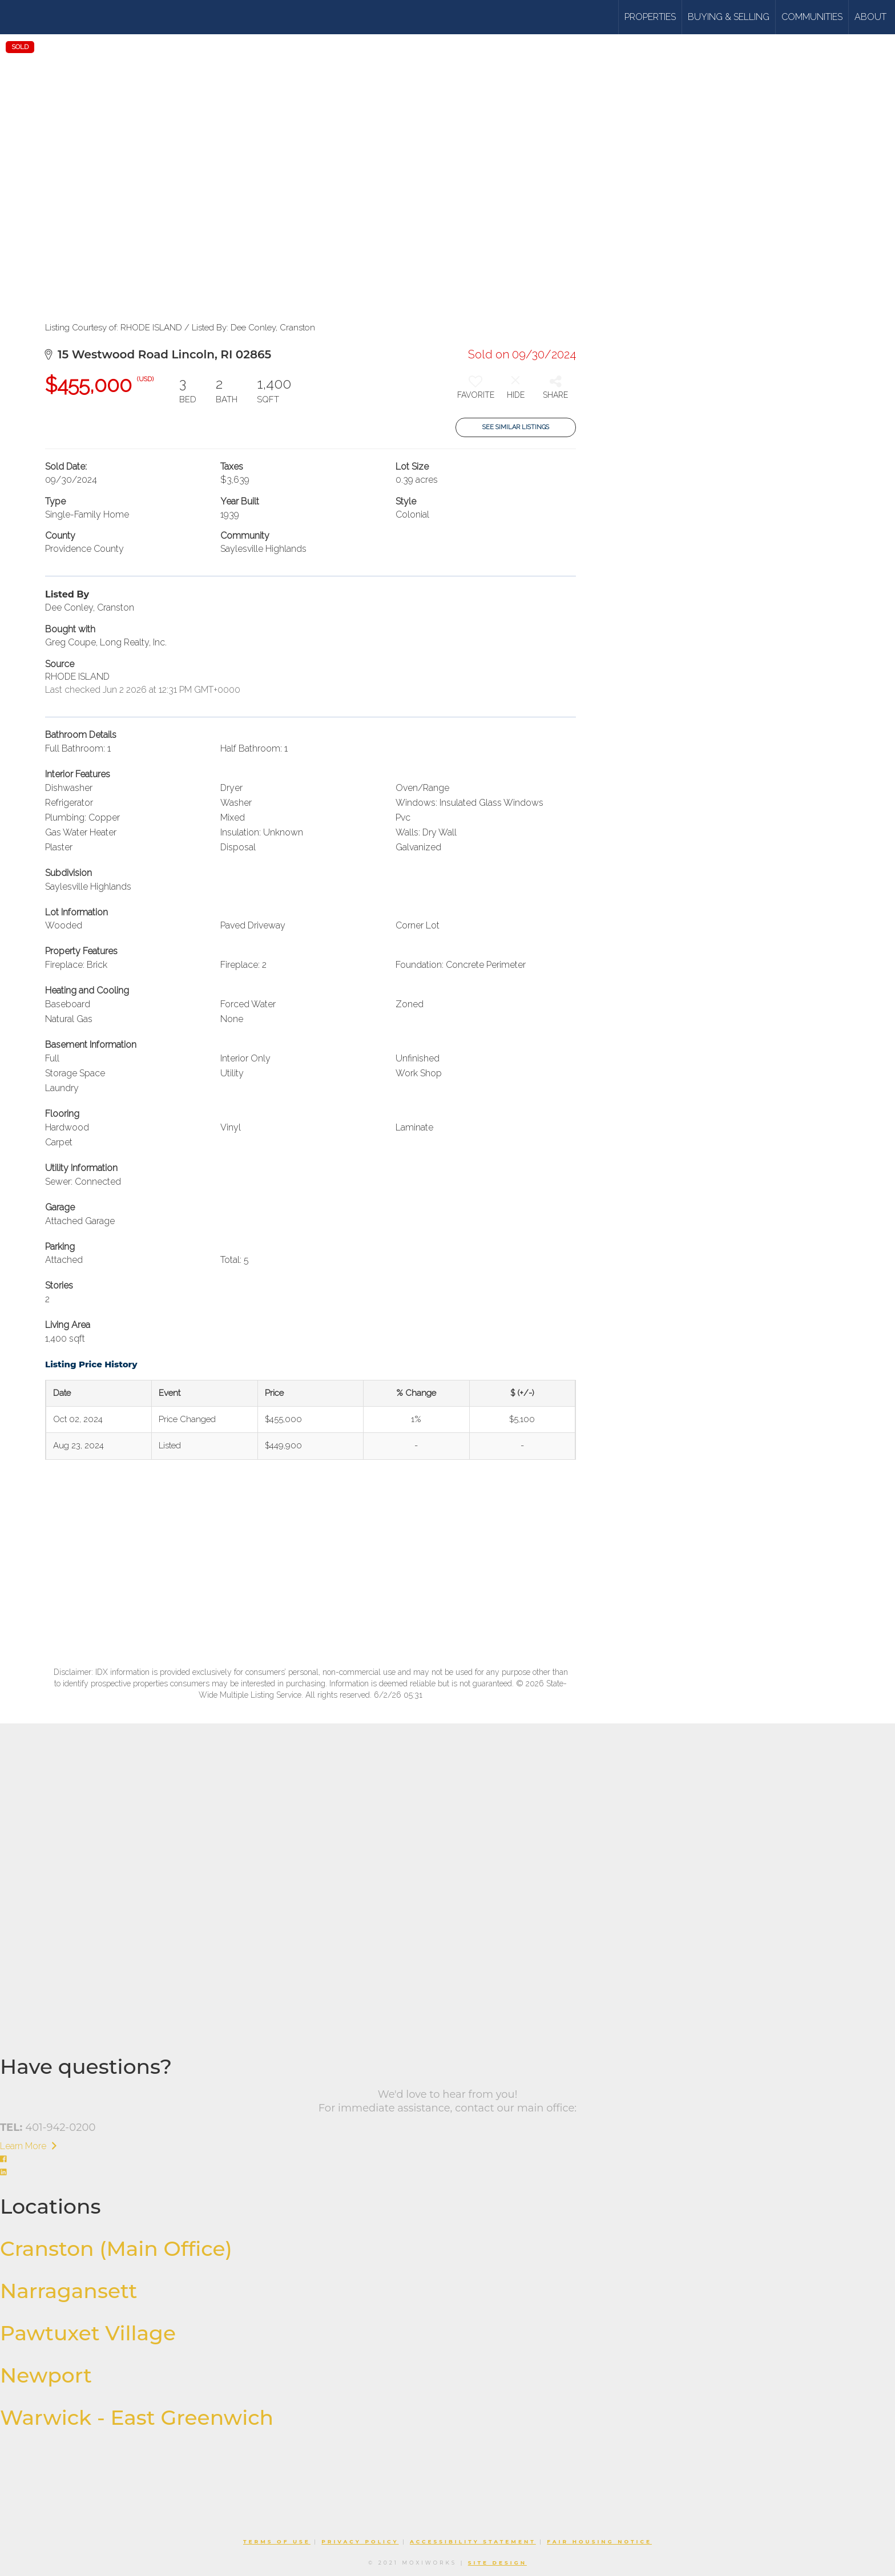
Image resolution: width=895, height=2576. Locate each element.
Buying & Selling (728, 16)
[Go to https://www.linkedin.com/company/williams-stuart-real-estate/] (447, 2172)
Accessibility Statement (473, 2541)
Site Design (497, 2562)
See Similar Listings (515, 427)
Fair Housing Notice (599, 2541)
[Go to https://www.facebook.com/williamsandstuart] (447, 2159)
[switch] (475, 391)
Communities (811, 16)
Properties (650, 16)
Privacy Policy (359, 2541)
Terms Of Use (277, 2541)
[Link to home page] (53, 17)
